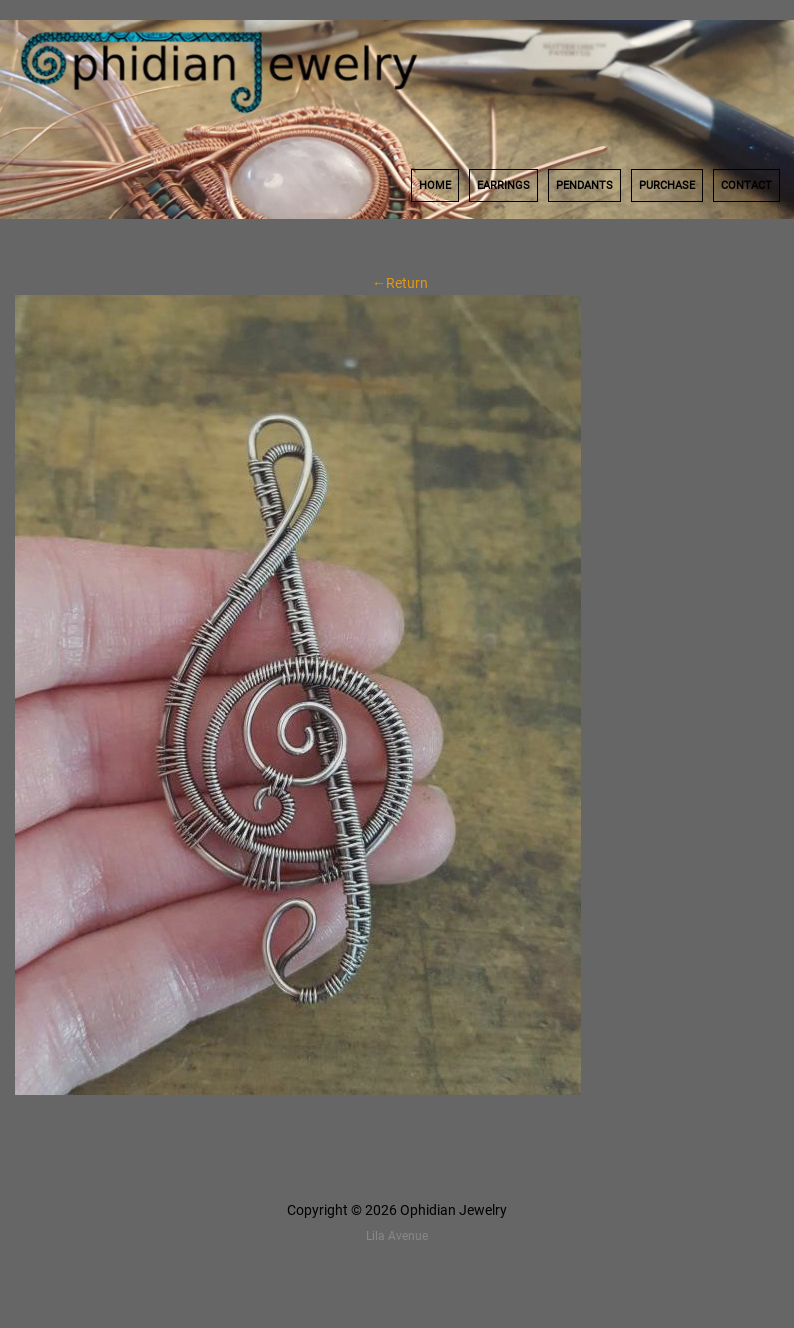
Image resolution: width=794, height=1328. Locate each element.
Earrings (503, 185)
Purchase (667, 185)
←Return (397, 283)
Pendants (584, 185)
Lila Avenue (397, 1236)
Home (435, 185)
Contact (746, 185)
